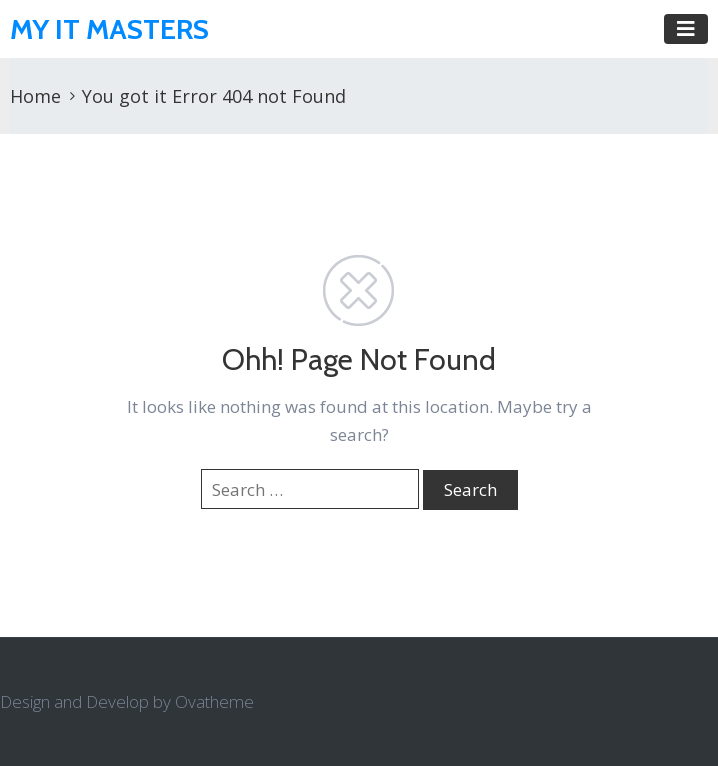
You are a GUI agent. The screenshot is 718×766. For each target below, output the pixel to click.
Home (35, 96)
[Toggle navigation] (686, 29)
